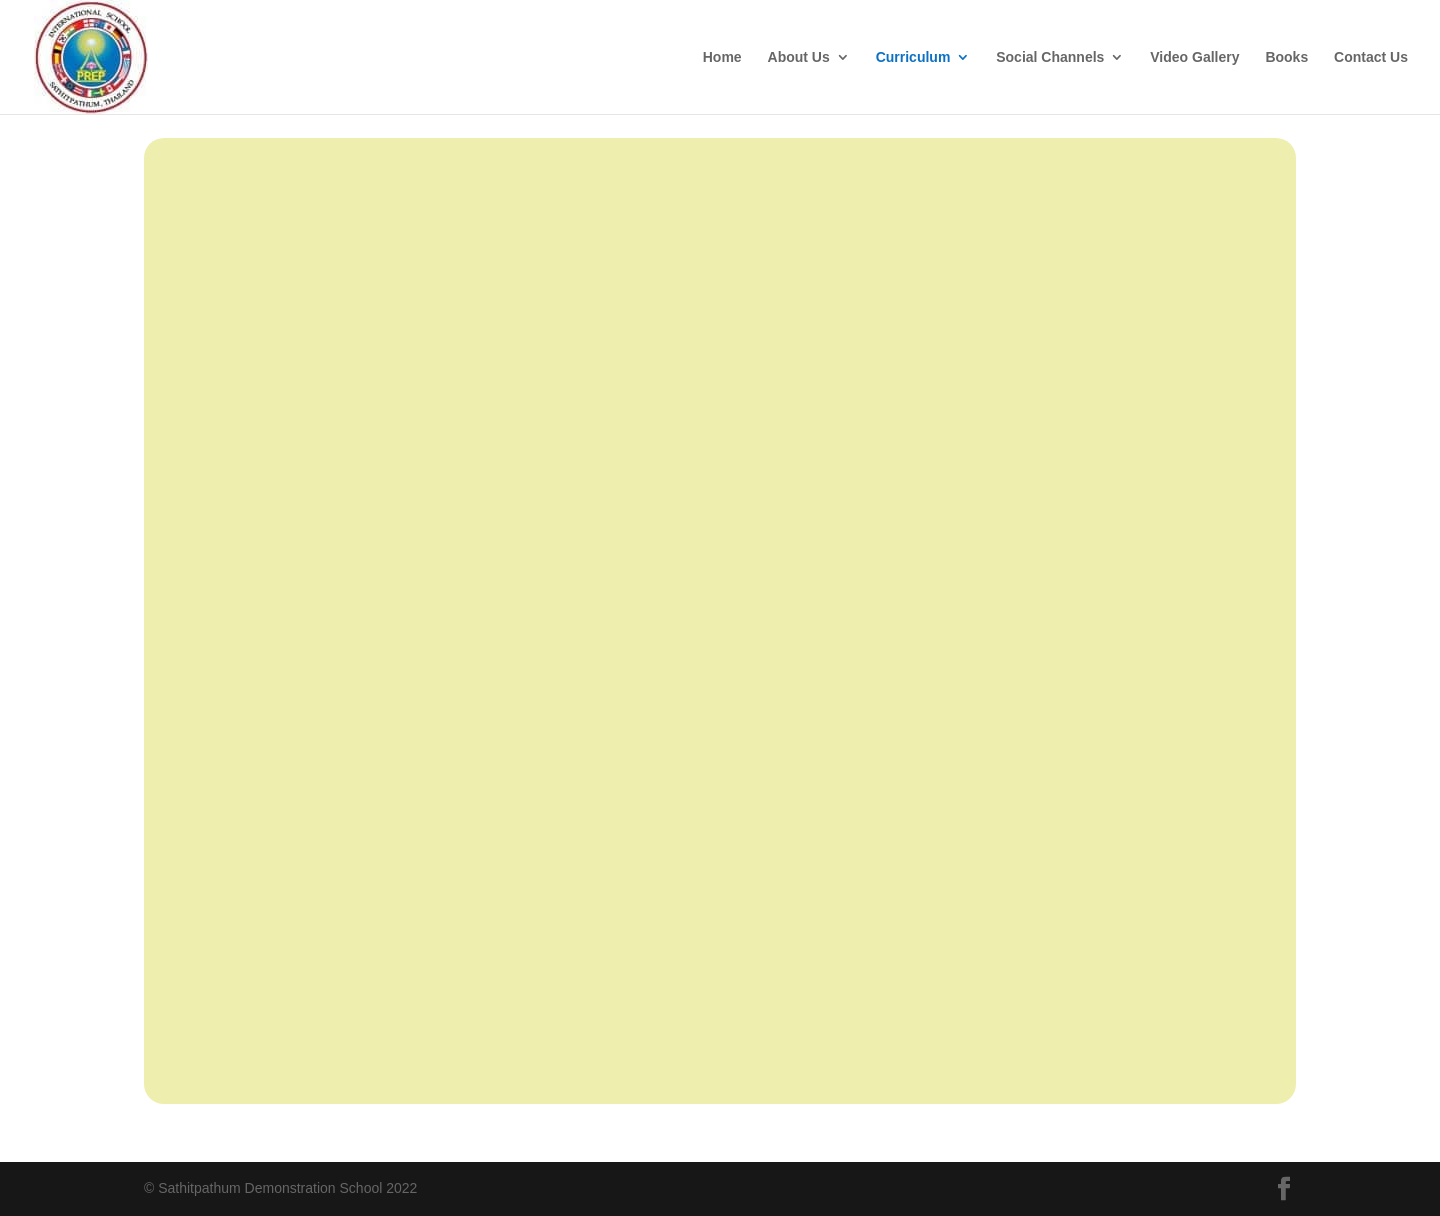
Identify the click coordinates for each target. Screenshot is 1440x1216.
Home (722, 57)
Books (1286, 57)
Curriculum (913, 57)
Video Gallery (1194, 57)
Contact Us (1371, 57)
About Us (799, 57)
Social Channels (1050, 57)
